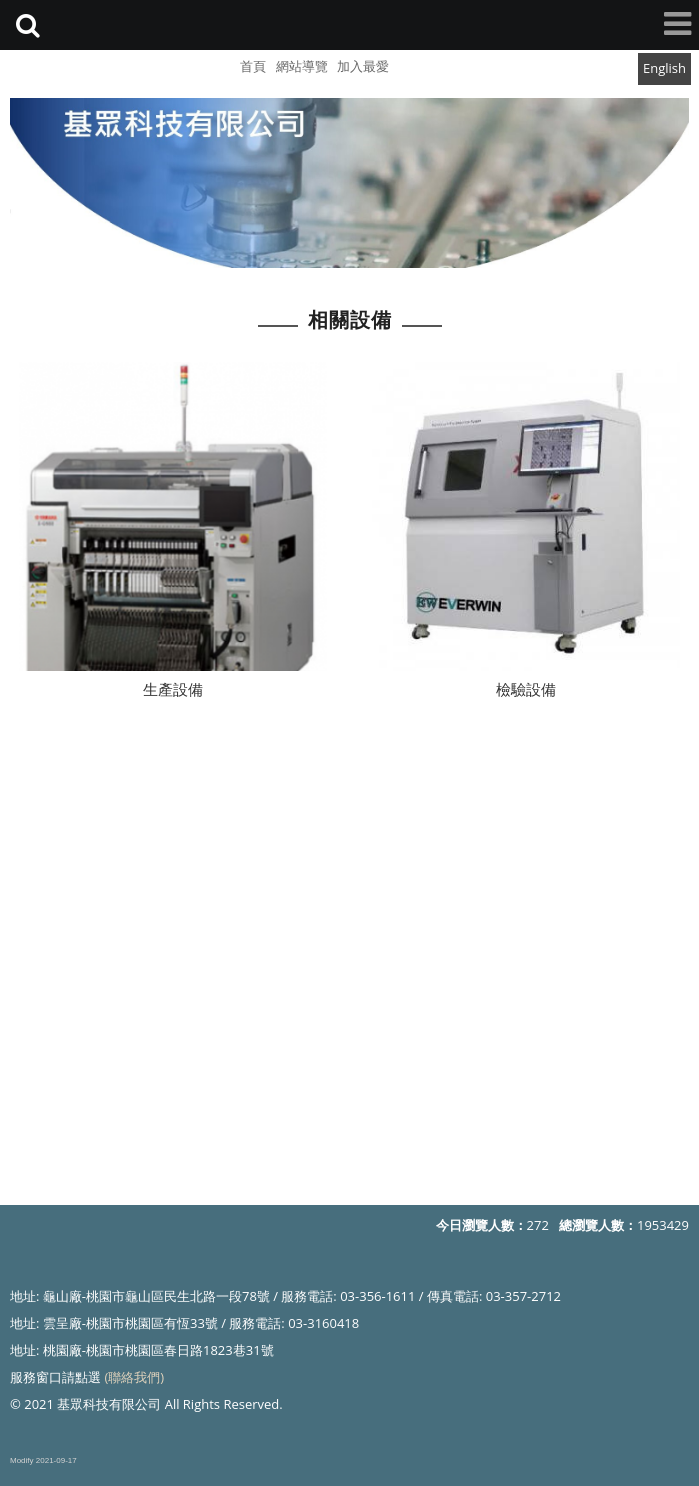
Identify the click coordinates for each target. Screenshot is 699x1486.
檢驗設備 (526, 691)
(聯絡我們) (134, 1377)
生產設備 (173, 691)
